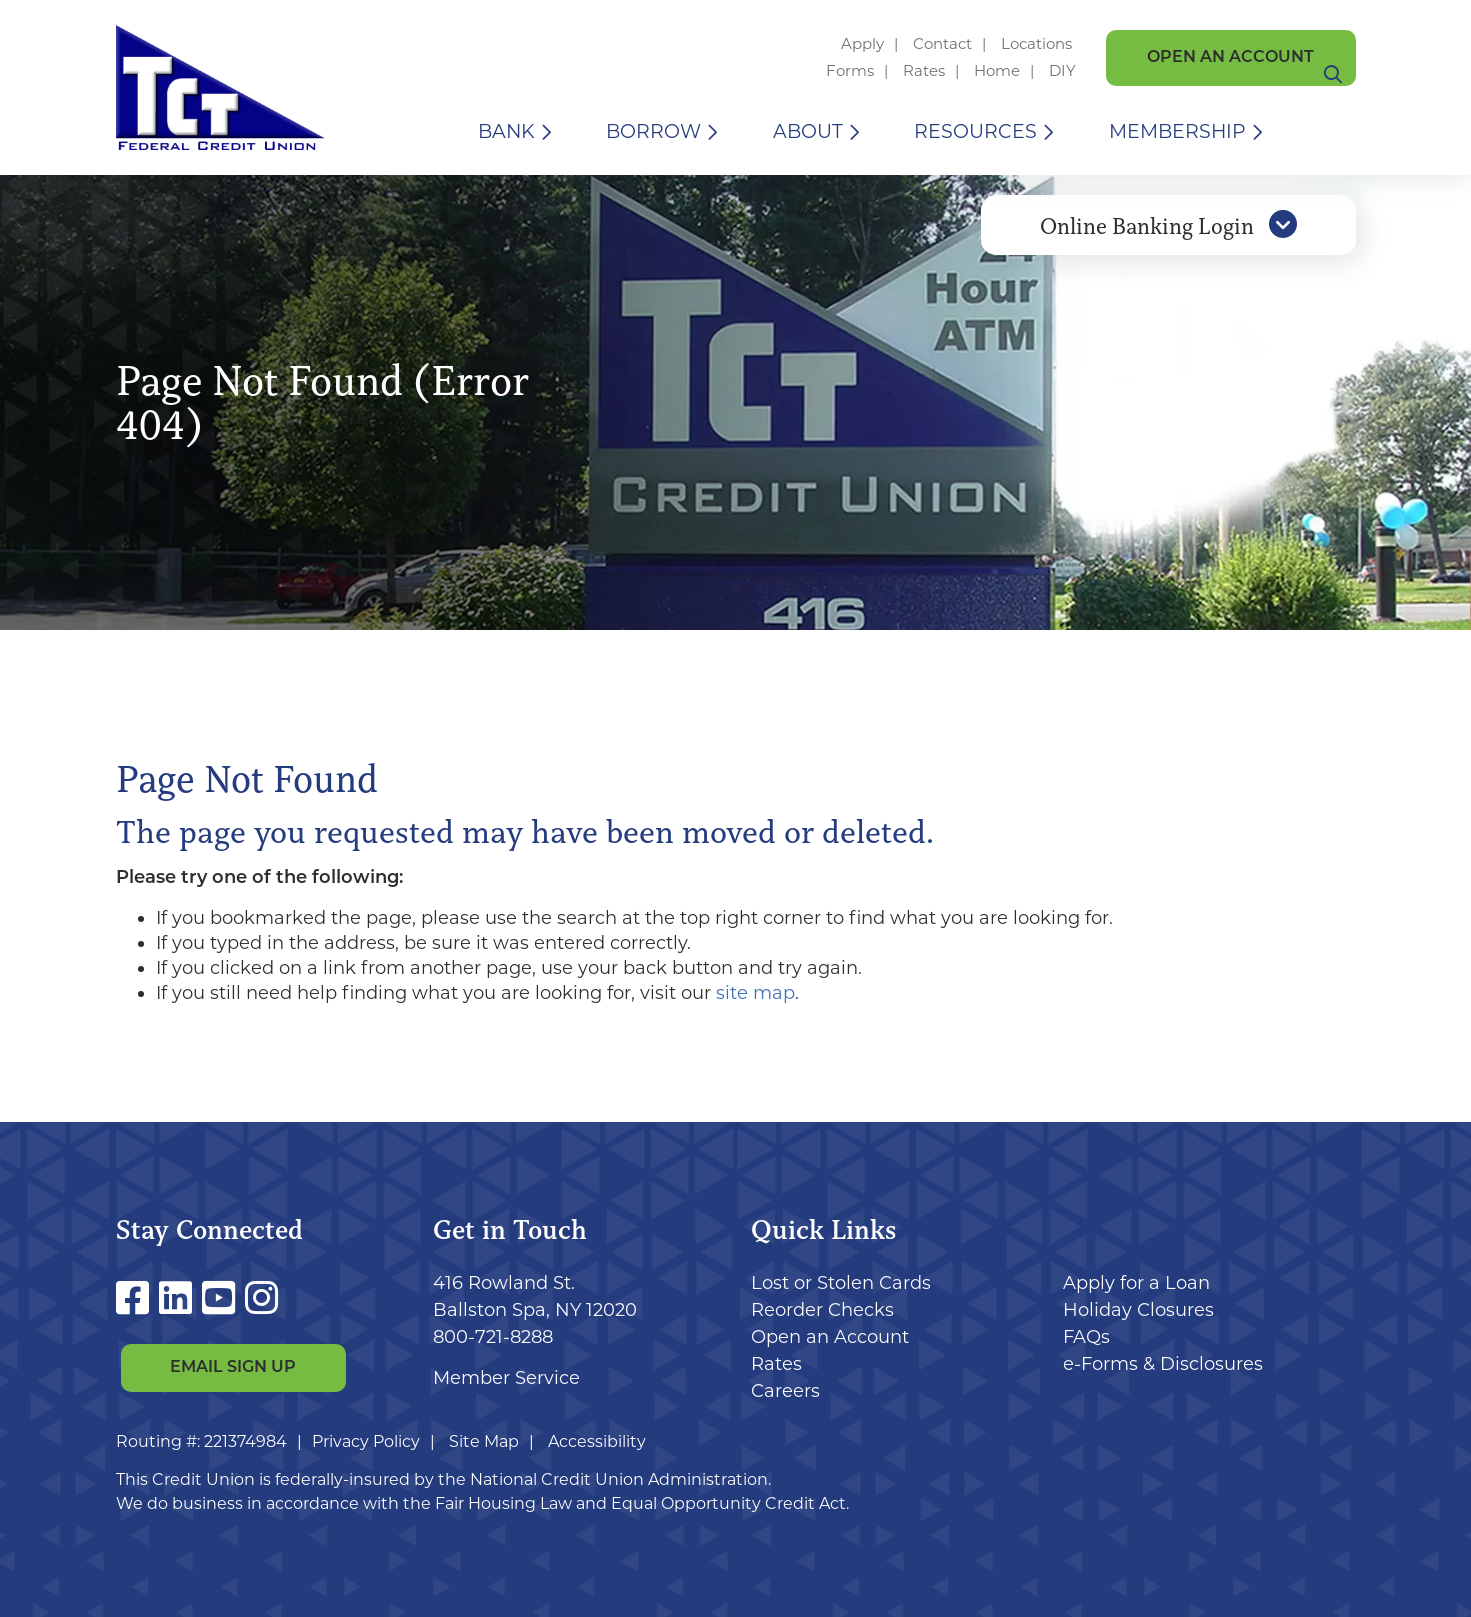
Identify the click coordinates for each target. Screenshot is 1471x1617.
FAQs (1086, 1337)
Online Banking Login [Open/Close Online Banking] (1168, 243)
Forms (850, 70)
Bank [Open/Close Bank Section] (506, 131)
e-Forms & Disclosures (1163, 1364)
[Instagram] (261, 1298)
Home (997, 70)
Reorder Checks (822, 1310)
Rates (924, 70)
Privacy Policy (366, 1441)
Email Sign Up (233, 1369)
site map (755, 993)
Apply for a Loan (1136, 1283)
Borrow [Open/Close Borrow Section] (653, 131)
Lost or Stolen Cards (841, 1283)
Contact (942, 43)
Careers (785, 1391)
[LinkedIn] (180, 1298)
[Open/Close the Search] (1333, 131)
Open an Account (1230, 58)
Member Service (506, 1378)
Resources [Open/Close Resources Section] (975, 131)
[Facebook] (137, 1298)
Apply (862, 43)
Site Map (484, 1441)
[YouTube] (223, 1298)
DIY (1062, 70)
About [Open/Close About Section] (808, 131)
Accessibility (597, 1441)
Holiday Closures (1138, 1310)
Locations (1038, 43)
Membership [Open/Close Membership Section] (1177, 131)
